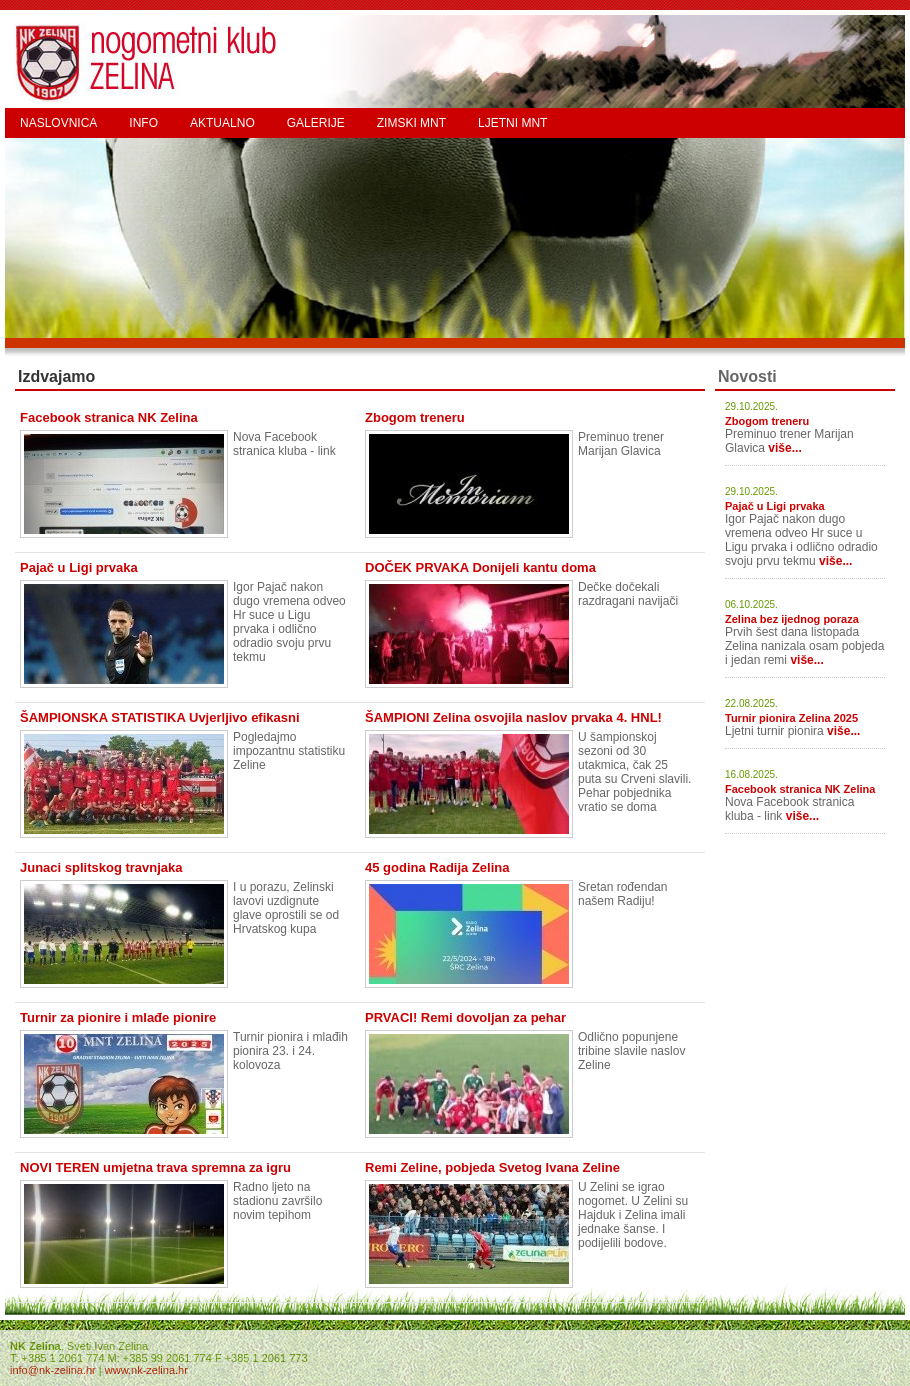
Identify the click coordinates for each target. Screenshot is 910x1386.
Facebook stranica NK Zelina (800, 789)
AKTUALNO (222, 123)
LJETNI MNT (512, 123)
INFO (143, 123)
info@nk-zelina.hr (53, 1370)
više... (784, 448)
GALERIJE (316, 123)
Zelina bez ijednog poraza (792, 619)
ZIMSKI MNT (411, 123)
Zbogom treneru (767, 421)
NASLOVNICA (58, 123)
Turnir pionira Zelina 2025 (791, 718)
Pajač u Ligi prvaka (775, 506)
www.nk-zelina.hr (146, 1370)
